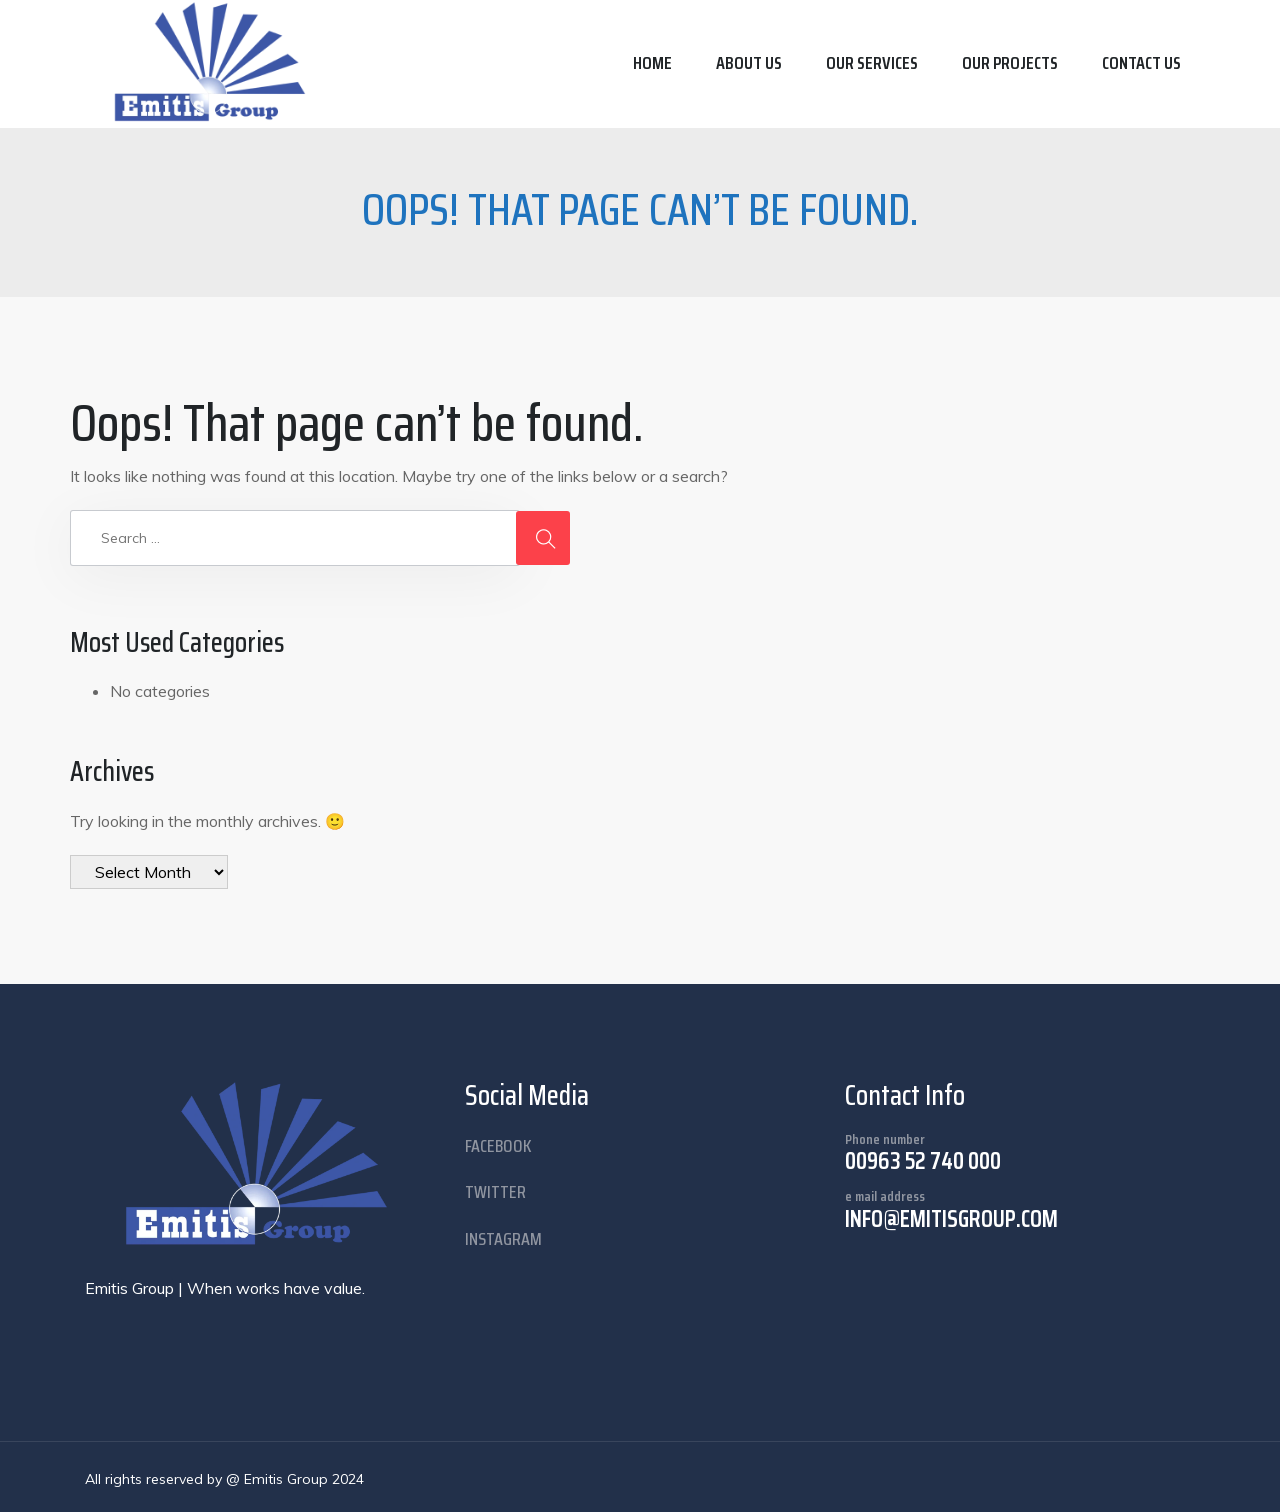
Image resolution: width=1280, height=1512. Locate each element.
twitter (495, 1192)
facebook (498, 1146)
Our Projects (1010, 63)
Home (652, 63)
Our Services (872, 63)
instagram (503, 1239)
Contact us (1141, 63)
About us (749, 63)
